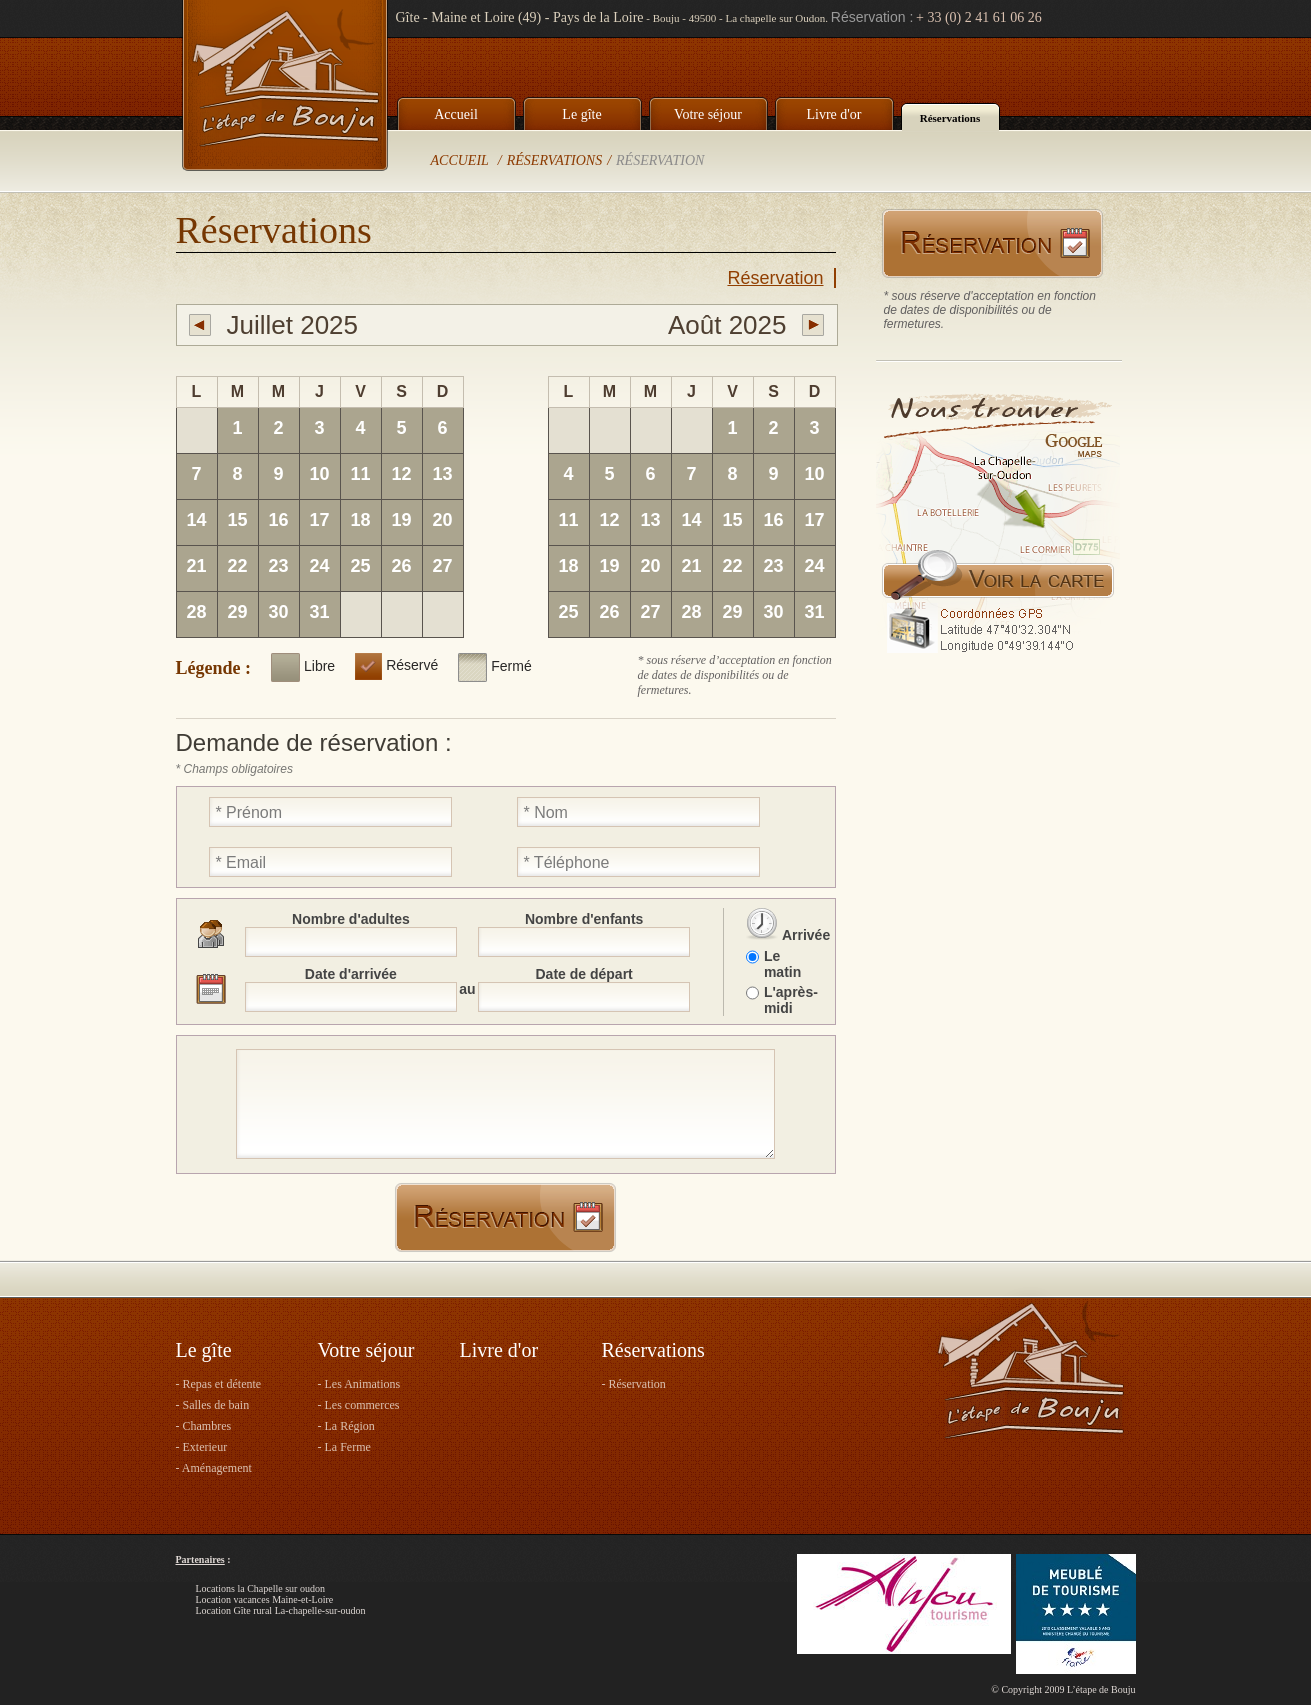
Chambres (207, 1426)
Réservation (660, 160)
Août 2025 (727, 325)
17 (319, 520)
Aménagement (217, 1468)
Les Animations (363, 1384)
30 (278, 612)
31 (319, 612)
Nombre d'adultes (351, 919)
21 (196, 566)
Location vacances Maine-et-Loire (265, 1599)
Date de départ (584, 974)
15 (237, 520)
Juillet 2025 (293, 325)
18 (360, 520)
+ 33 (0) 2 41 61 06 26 (979, 17)
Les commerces (362, 1405)
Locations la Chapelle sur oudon (260, 1588)
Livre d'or (833, 114)
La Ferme (348, 1447)
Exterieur (205, 1447)
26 (401, 566)
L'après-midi (790, 1000)
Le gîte (581, 114)
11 (360, 474)
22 (237, 566)
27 (442, 566)
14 (196, 520)
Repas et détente (222, 1384)
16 (278, 520)
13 (442, 474)
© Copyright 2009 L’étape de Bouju (1063, 1689)
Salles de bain (216, 1405)
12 (401, 474)
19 (401, 520)
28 (196, 612)
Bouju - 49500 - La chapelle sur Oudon (739, 18)
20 (442, 520)
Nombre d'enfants (584, 919)
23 (278, 566)
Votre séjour (708, 114)
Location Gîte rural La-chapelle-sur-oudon (281, 1610)
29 (237, 612)
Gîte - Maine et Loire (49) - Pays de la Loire (520, 17)
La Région (350, 1426)
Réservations (950, 118)
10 (319, 474)
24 (319, 566)
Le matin (782, 964)
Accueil (456, 114)
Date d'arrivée (351, 974)
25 (360, 566)
